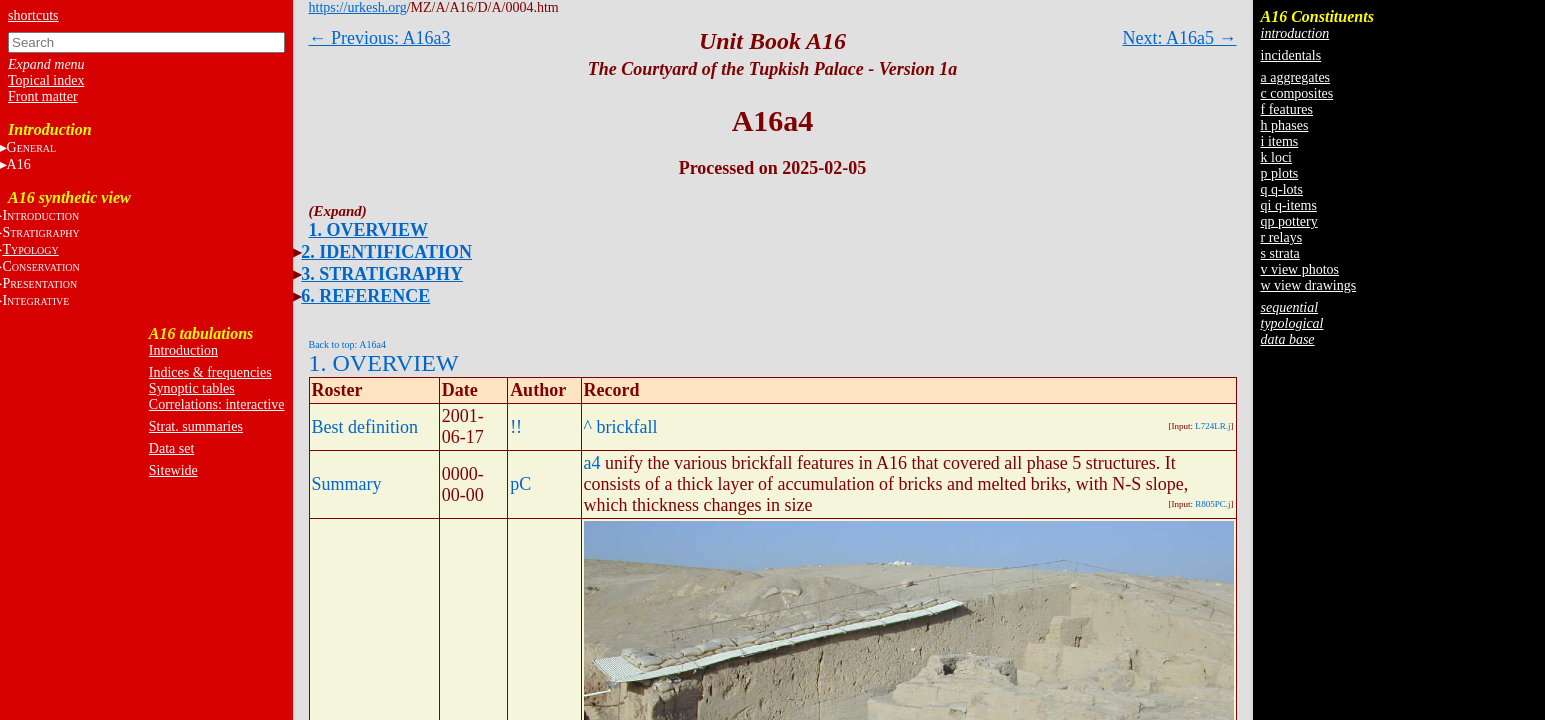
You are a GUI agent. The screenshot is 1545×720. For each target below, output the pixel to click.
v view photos (1300, 269)
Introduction (183, 350)
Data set (171, 448)
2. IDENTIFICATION (386, 252)
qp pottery (1289, 221)
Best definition (365, 427)
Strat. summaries (196, 426)
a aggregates (1296, 77)
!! (516, 427)
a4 (592, 463)
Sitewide (173, 470)
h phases (1285, 125)
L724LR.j (1212, 426)
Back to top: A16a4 (348, 344)
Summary (347, 484)
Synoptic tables (192, 388)
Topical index (46, 80)
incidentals (1291, 55)
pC (520, 484)
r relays (1282, 237)
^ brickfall (621, 427)
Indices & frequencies (210, 372)
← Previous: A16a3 (380, 38)
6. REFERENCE (365, 296)
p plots (1280, 173)
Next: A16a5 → (1180, 38)
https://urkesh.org (358, 7)
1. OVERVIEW (368, 230)
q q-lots (1282, 189)
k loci (1277, 157)
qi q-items (1289, 205)
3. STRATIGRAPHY (382, 274)
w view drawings (1309, 285)
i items (1280, 141)
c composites (1297, 93)
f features (1287, 109)
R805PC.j (1212, 504)
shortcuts (33, 15)
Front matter (43, 96)
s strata (1280, 253)
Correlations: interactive (217, 404)
